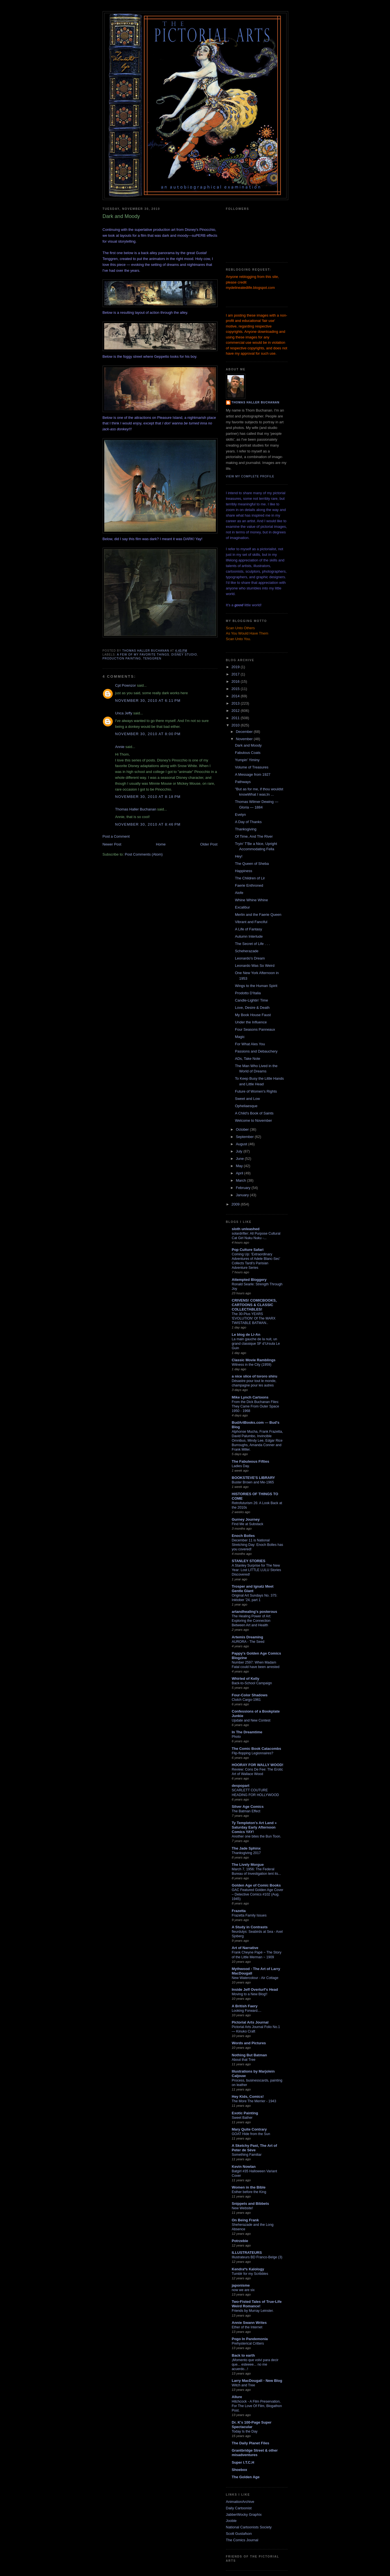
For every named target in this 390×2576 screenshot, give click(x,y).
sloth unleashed (246, 1229)
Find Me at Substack (248, 1524)
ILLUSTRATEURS (247, 2252)
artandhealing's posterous (254, 1611)
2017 (236, 674)
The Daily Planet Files (250, 2443)
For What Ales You (250, 1044)
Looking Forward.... (247, 2011)
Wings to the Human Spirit (256, 986)
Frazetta (239, 1911)
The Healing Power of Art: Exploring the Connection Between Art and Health (251, 1620)
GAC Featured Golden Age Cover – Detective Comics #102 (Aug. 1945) (257, 1894)
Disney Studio (184, 654)
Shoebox (239, 2470)
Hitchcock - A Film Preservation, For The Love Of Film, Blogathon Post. (257, 2406)
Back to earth (243, 2355)
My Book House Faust (253, 1015)
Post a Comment (116, 836)
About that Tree (243, 2060)
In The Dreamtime (247, 1732)
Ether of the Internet (247, 2327)
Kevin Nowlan (244, 2166)
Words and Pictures (249, 2043)
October (243, 1129)
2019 (236, 667)
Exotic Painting (245, 2113)
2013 (236, 703)
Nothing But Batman (249, 2055)
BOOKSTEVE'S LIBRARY (253, 1478)
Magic (240, 1037)
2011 (236, 718)
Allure (237, 2397)
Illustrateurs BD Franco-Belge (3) (257, 2257)
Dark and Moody (248, 745)
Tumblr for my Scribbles (250, 2274)
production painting (122, 658)
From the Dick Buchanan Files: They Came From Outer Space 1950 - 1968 (255, 1406)
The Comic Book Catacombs (256, 1748)
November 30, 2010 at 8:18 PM (148, 797)
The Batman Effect (246, 1811)
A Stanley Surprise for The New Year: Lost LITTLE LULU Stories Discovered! (256, 1570)
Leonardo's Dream (250, 958)
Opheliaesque (246, 1106)
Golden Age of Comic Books (256, 1885)
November (245, 739)
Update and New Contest (251, 1720)
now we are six (243, 2290)
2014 (236, 696)
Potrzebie (240, 2241)
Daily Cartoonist (239, 2508)
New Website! (242, 2208)
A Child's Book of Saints (254, 1113)
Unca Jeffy (123, 713)
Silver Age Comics (248, 1806)
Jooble (231, 2521)
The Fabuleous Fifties (250, 1461)
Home (161, 844)
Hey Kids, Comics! (248, 2096)
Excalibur (242, 907)
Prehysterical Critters (248, 2343)
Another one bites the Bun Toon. (256, 1836)
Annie (119, 747)
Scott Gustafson (239, 2533)
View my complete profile (250, 476)
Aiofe (239, 893)
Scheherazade (247, 951)
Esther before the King (249, 2192)
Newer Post (112, 844)
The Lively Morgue (248, 1864)
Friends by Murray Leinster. (253, 2311)
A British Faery (245, 2006)
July (239, 1151)
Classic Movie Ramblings (254, 1360)
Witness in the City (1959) (251, 1365)
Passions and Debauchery (256, 1051)
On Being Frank (245, 2220)
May (240, 1166)
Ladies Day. (241, 1466)
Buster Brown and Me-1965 (253, 1482)
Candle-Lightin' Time (251, 1000)
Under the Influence (251, 1022)
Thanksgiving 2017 (246, 1853)
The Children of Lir (250, 878)
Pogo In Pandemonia (250, 2339)
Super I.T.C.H (243, 2462)
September (245, 1137)
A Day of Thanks (248, 822)
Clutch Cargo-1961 (246, 1700)
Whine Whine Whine (251, 900)
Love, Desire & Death (252, 1007)
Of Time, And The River (254, 836)
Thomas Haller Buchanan (135, 809)
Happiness (243, 871)
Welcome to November (253, 1120)
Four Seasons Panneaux (255, 1029)
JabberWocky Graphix (244, 2514)
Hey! (239, 856)
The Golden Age (246, 2477)
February (243, 1188)
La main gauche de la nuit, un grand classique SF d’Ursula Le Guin (256, 1343)
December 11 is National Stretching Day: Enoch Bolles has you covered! (257, 1544)
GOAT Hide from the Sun (251, 2134)
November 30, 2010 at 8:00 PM (148, 734)
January (243, 1195)
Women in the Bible (249, 2187)
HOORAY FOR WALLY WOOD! (257, 1765)
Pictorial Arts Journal (250, 2022)
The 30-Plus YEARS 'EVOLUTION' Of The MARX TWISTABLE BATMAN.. (254, 1318)
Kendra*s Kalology (248, 2269)
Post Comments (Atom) (144, 854)
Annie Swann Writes (249, 2323)
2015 (236, 689)
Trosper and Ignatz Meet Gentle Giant (253, 1588)
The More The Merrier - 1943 (254, 2101)
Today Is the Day (245, 2431)
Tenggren (152, 658)
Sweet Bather (242, 2118)
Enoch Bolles (243, 1536)
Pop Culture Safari (248, 1250)
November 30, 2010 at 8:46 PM (148, 824)
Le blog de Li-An (246, 1334)
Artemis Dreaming (247, 1637)
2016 (236, 681)
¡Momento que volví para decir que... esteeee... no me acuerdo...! (255, 2364)
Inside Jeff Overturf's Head (255, 1989)
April (240, 1173)
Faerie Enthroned (249, 885)
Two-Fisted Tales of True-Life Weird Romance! (257, 2303)
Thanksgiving (246, 829)
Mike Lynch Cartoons (250, 1397)
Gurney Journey (246, 1519)
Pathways (243, 782)
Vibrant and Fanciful (251, 922)
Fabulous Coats (247, 753)
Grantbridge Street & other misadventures (255, 2452)
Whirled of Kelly (245, 1678)
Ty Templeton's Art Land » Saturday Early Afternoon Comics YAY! (254, 1827)
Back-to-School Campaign (252, 1683)
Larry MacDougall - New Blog (257, 2380)
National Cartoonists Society (249, 2527)
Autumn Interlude (249, 936)
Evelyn (240, 814)
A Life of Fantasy (248, 929)
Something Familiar (247, 2155)
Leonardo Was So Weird (254, 965)
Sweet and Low (247, 1099)
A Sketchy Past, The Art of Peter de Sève (254, 2147)
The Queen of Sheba (252, 863)
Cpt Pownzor (125, 685)
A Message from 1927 (252, 774)
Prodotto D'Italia (248, 993)
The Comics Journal (242, 2540)
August (242, 1144)
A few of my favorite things (143, 654)
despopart (241, 1785)
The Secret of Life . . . (252, 944)
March (241, 1180)
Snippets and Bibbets (250, 2203)
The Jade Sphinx (246, 1848)
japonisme (241, 2285)
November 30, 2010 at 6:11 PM (148, 700)
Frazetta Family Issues (249, 1915)
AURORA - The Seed (248, 1642)
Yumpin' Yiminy (247, 760)
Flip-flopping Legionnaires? (252, 1753)
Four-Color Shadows (250, 1695)
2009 (236, 1204)
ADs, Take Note (247, 1058)
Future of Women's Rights (256, 1091)
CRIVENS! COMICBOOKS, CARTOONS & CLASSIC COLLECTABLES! (254, 1304)
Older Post (208, 844)
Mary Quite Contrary (249, 2129)
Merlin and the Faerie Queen (258, 914)
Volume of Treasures (251, 767)
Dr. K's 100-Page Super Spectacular (252, 2424)
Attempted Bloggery (249, 1279)
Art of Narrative (245, 1948)
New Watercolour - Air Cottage (255, 1978)
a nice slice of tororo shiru (255, 1376)
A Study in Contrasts (250, 1927)
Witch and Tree (243, 2385)
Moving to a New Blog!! (249, 1994)
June (240, 1158)
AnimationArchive (240, 2502)
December (245, 732)
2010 (236, 725)
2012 (236, 711)
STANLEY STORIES (249, 1561)
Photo (236, 1737)
